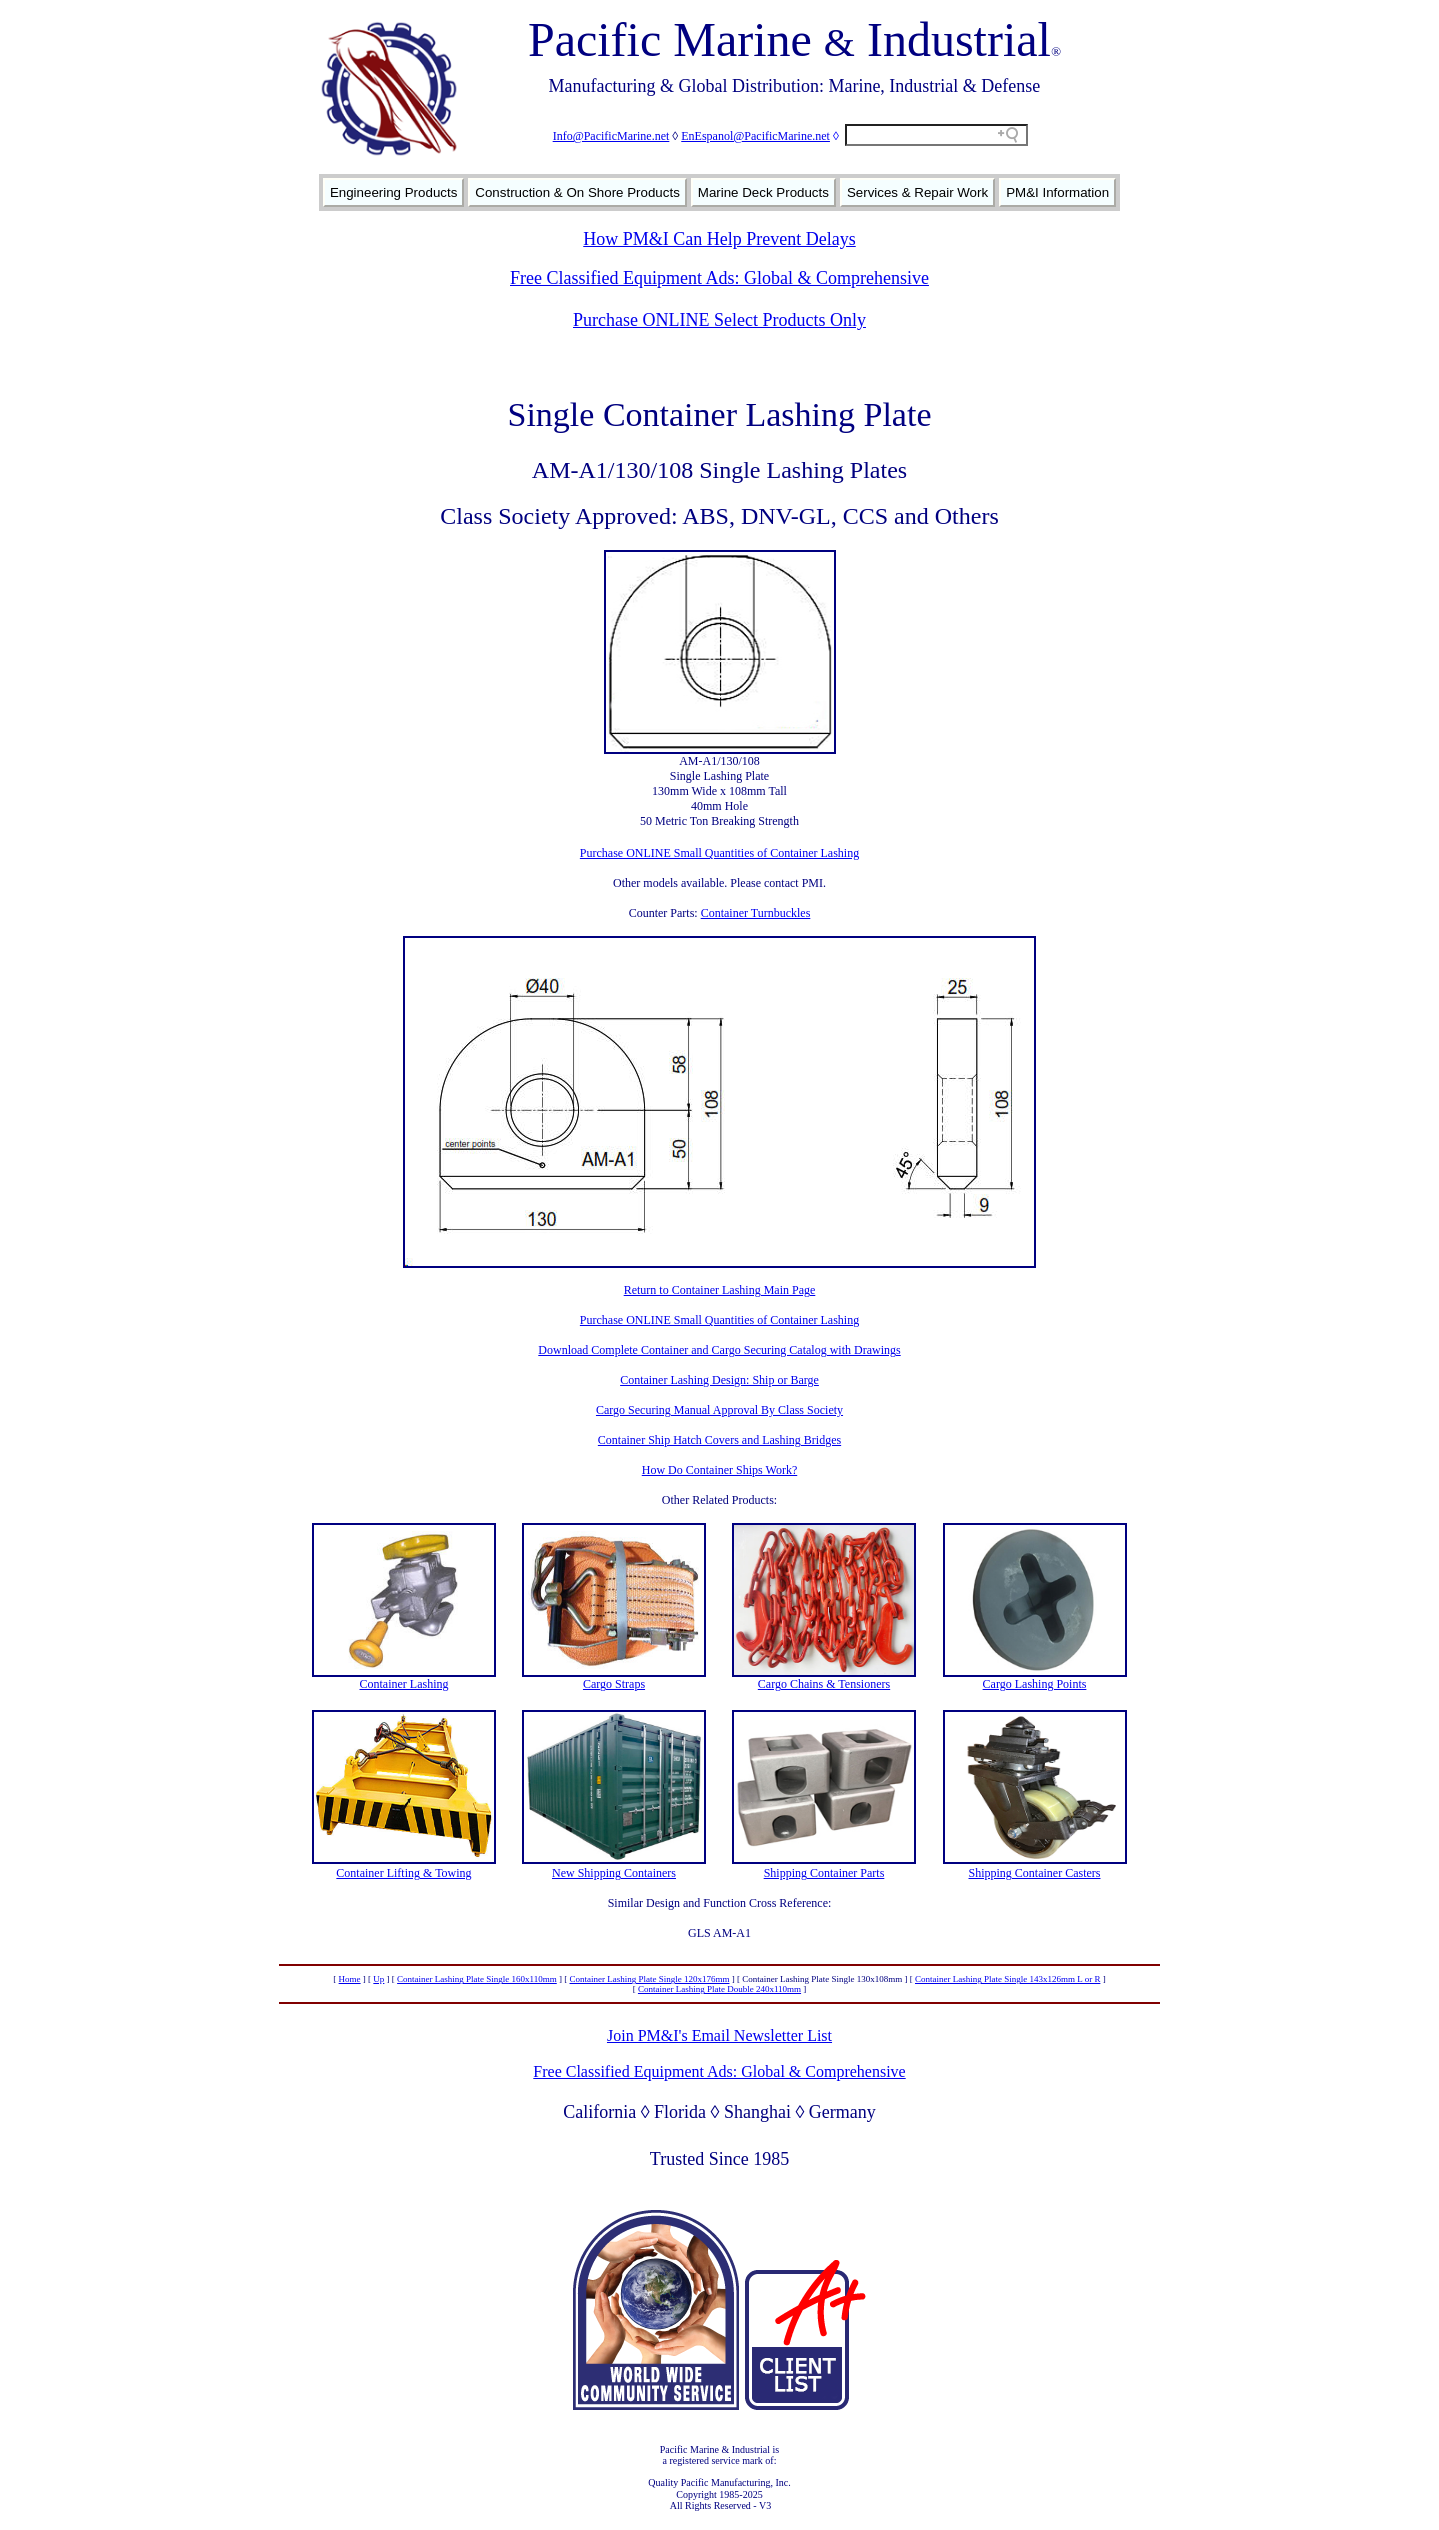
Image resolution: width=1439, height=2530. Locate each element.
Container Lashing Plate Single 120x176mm (650, 1979)
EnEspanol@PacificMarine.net (755, 136)
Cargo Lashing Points (1035, 1684)
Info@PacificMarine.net (611, 136)
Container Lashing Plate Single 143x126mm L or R (1007, 1979)
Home (350, 1979)
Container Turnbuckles (756, 913)
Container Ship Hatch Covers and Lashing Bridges (719, 1440)
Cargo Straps (614, 1684)
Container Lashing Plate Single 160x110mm (477, 1979)
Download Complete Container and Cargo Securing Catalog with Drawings (719, 1350)
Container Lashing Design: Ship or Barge (719, 1380)
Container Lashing (404, 1684)
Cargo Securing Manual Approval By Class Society (719, 1410)
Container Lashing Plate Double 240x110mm (719, 1989)
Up (378, 1979)
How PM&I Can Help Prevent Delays (719, 239)
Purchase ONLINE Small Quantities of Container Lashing (719, 853)
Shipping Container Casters (1035, 1873)
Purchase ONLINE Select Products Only (719, 320)
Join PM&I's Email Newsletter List (719, 2035)
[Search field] (936, 135)
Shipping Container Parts (824, 1873)
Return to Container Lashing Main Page (720, 1290)
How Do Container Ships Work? (719, 1470)
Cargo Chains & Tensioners (824, 1684)
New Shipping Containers (614, 1873)
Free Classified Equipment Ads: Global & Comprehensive (719, 278)
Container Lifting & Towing (403, 1873)
